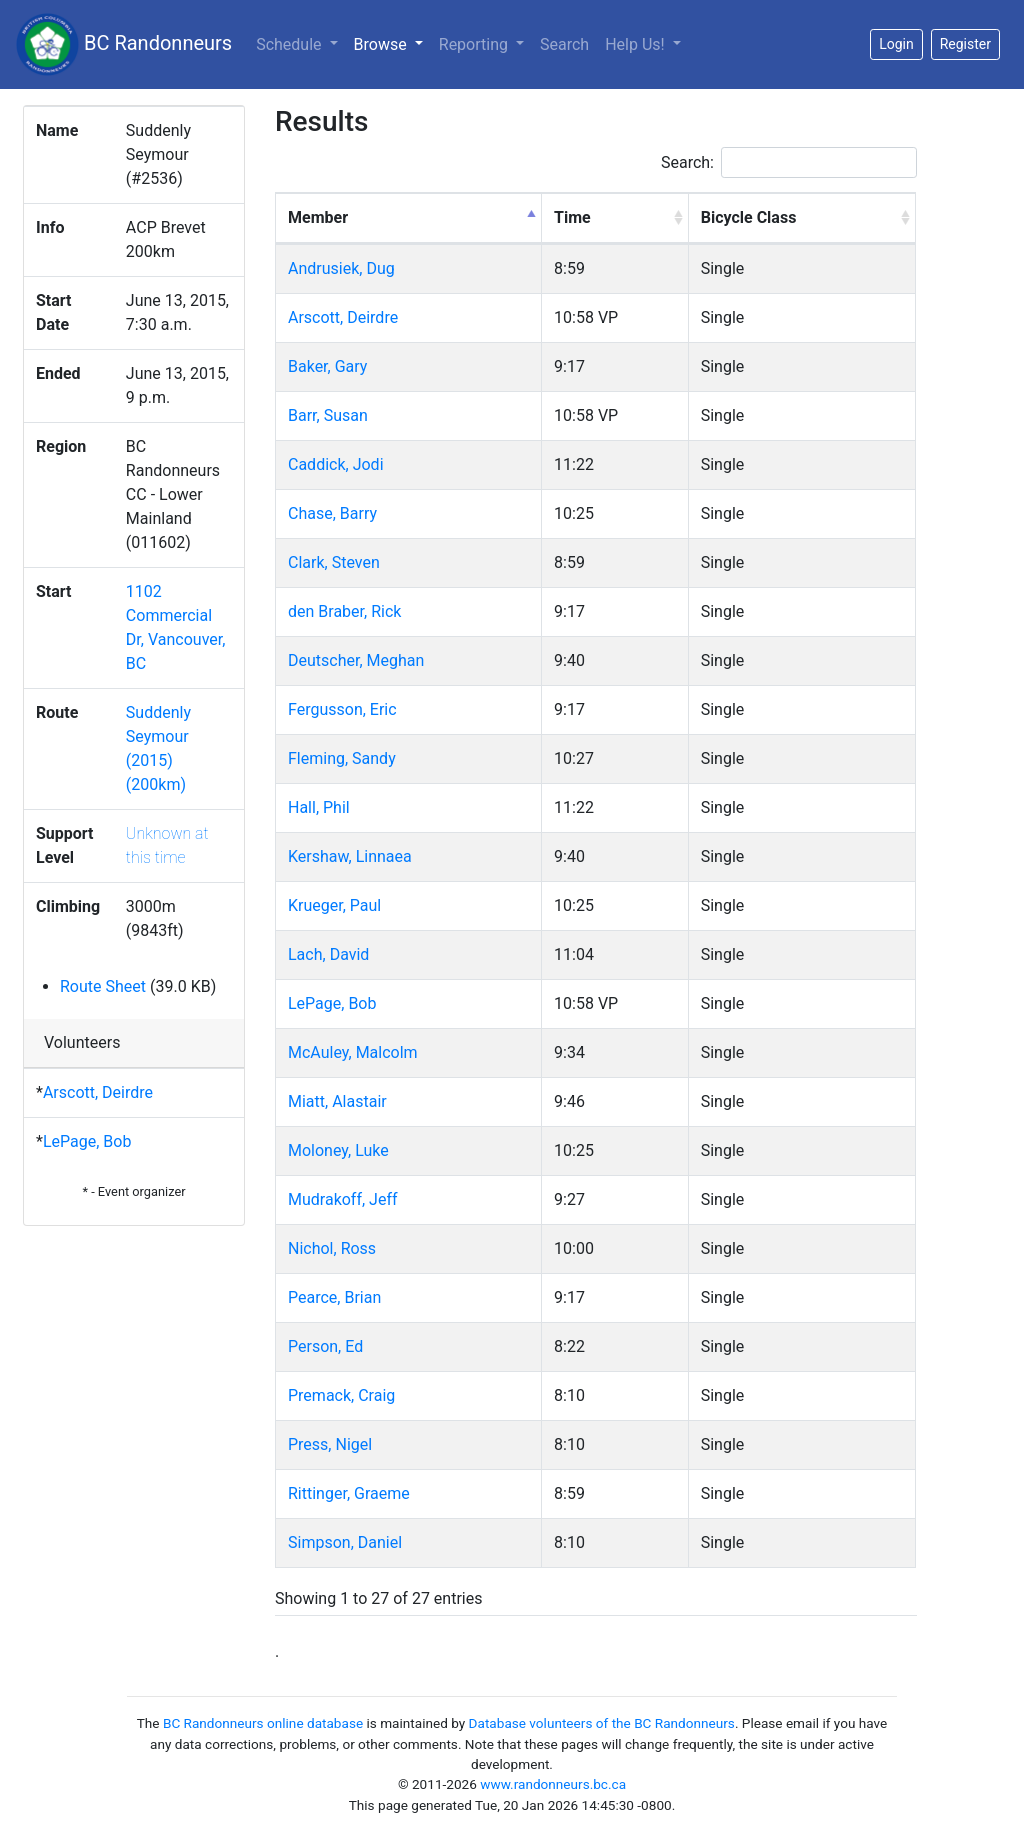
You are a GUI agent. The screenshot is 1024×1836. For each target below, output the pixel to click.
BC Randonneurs (124, 44)
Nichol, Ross (332, 1248)
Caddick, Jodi (336, 464)
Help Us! (636, 44)
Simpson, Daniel (345, 1542)
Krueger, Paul (334, 905)
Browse (392, 43)
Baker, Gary (327, 366)
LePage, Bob (87, 1141)
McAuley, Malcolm (353, 1052)
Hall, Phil (319, 807)
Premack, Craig (341, 1395)
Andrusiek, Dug (341, 268)
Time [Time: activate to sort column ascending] (572, 217)
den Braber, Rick (344, 611)
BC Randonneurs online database (263, 1723)
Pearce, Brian (334, 1297)
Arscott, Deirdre (98, 1092)
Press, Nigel (330, 1444)
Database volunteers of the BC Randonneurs (602, 1723)
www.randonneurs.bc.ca (553, 1784)
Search (564, 44)
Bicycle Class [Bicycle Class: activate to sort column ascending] (749, 217)
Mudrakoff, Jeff (343, 1199)
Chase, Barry (332, 513)
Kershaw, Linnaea (350, 856)
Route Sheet (103, 986)
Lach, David (328, 954)
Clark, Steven (334, 562)
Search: (789, 162)
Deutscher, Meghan (356, 660)
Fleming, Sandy (342, 758)
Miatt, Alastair (337, 1101)
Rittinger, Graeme (349, 1493)
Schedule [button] (290, 44)
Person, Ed (325, 1346)
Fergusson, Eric (342, 709)
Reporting (475, 44)
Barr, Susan (328, 415)
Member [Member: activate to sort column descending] (318, 217)
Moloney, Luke (338, 1150)
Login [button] (896, 44)
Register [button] (965, 44)
